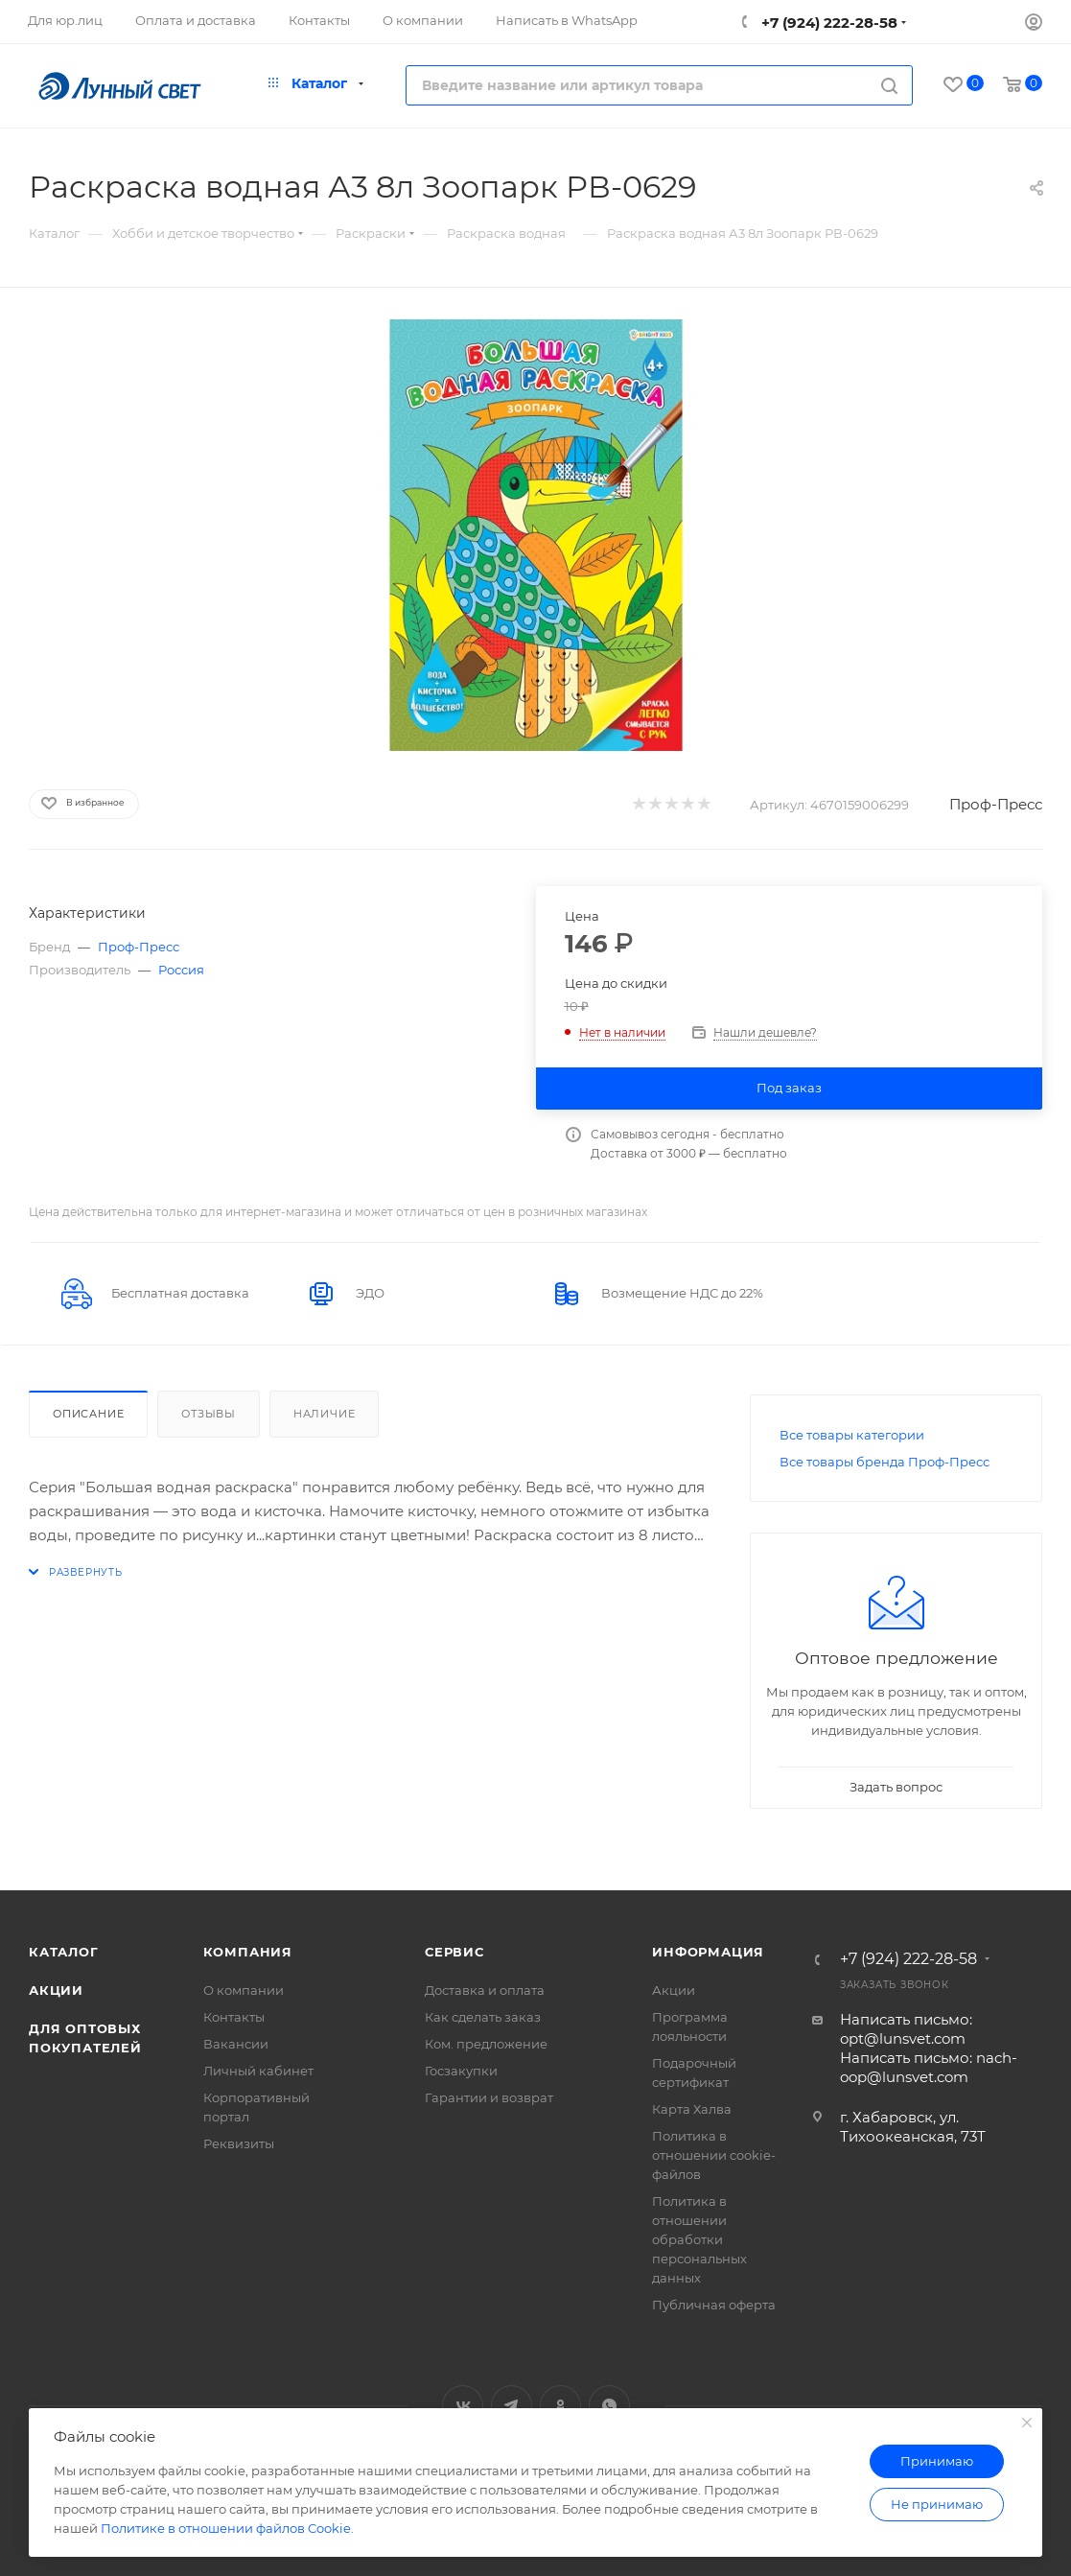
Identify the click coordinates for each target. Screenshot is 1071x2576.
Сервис (454, 1951)
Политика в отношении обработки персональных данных (699, 2239)
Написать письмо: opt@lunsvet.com (906, 2029)
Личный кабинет (258, 2070)
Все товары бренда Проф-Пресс (885, 1461)
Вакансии (235, 2043)
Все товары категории (852, 1434)
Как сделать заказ (483, 2017)
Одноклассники (560, 2405)
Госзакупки (461, 2070)
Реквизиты (238, 2143)
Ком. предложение (486, 2043)
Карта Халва (692, 2109)
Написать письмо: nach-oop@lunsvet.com (928, 2067)
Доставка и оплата (485, 1990)
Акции (56, 1990)
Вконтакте (462, 2405)
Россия (181, 969)
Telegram (511, 2405)
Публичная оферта (714, 2304)
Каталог (64, 1951)
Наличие (324, 1413)
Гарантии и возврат (489, 2097)
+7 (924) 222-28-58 (827, 22)
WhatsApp (609, 2405)
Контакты (234, 2017)
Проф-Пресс (995, 804)
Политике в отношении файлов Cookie (226, 2528)
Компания (247, 1951)
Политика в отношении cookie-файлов (714, 2155)
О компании (243, 1990)
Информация (708, 1951)
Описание (88, 1413)
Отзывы (208, 1413)
